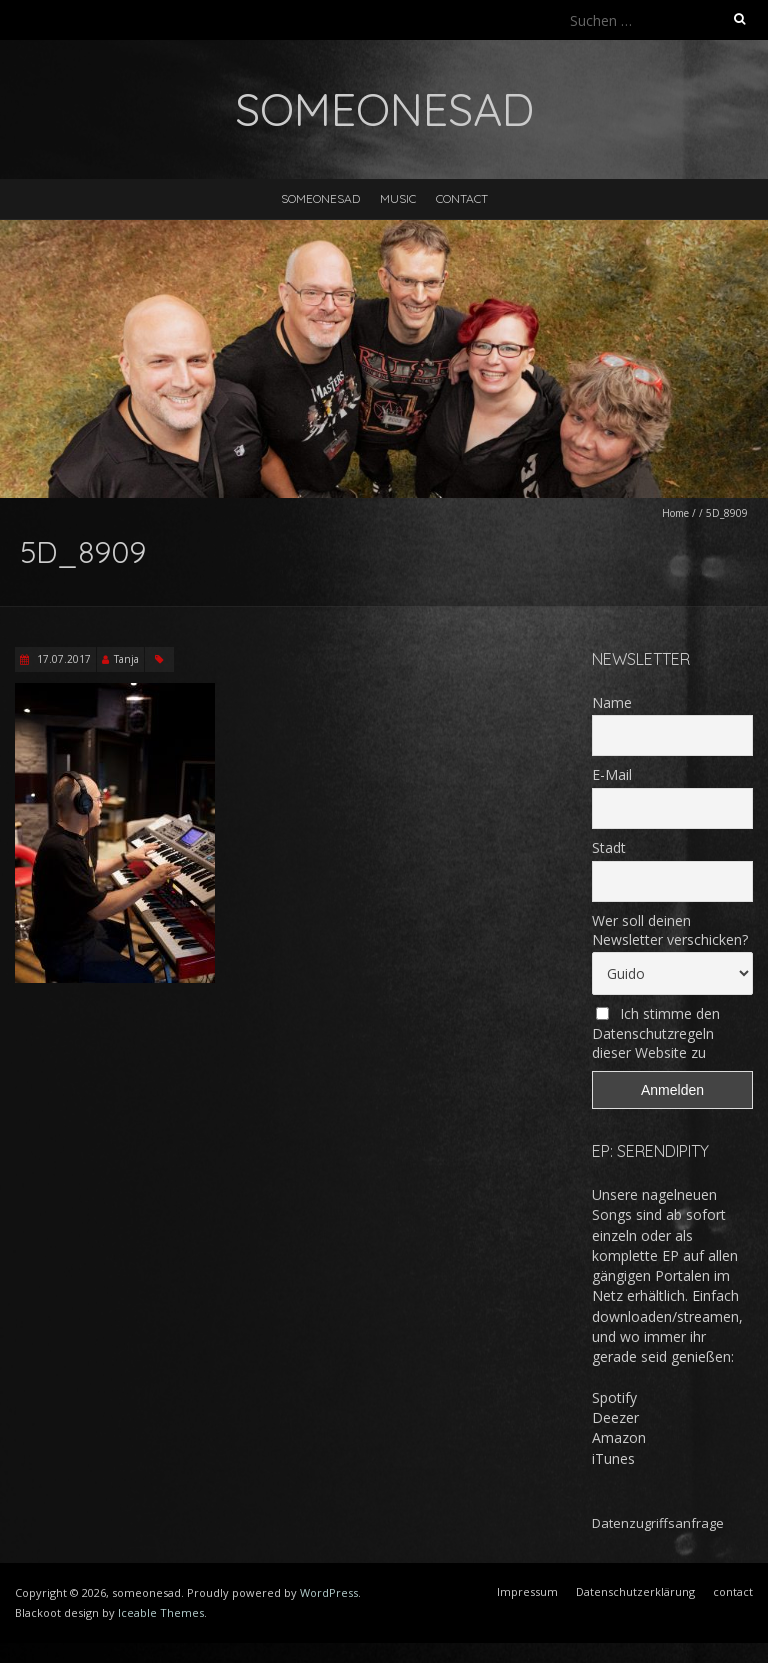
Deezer (615, 1417)
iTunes (613, 1458)
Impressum (527, 1591)
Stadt (609, 847)
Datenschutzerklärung (635, 1591)
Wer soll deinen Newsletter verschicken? (670, 930)
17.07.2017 (62, 659)
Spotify (614, 1397)
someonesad (320, 198)
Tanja (126, 659)
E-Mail (612, 774)
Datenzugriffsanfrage (658, 1523)
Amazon (619, 1437)
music (398, 198)
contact (462, 198)
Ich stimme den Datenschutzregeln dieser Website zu (656, 1033)
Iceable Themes (161, 1612)
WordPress (329, 1592)
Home (675, 513)
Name (612, 702)
